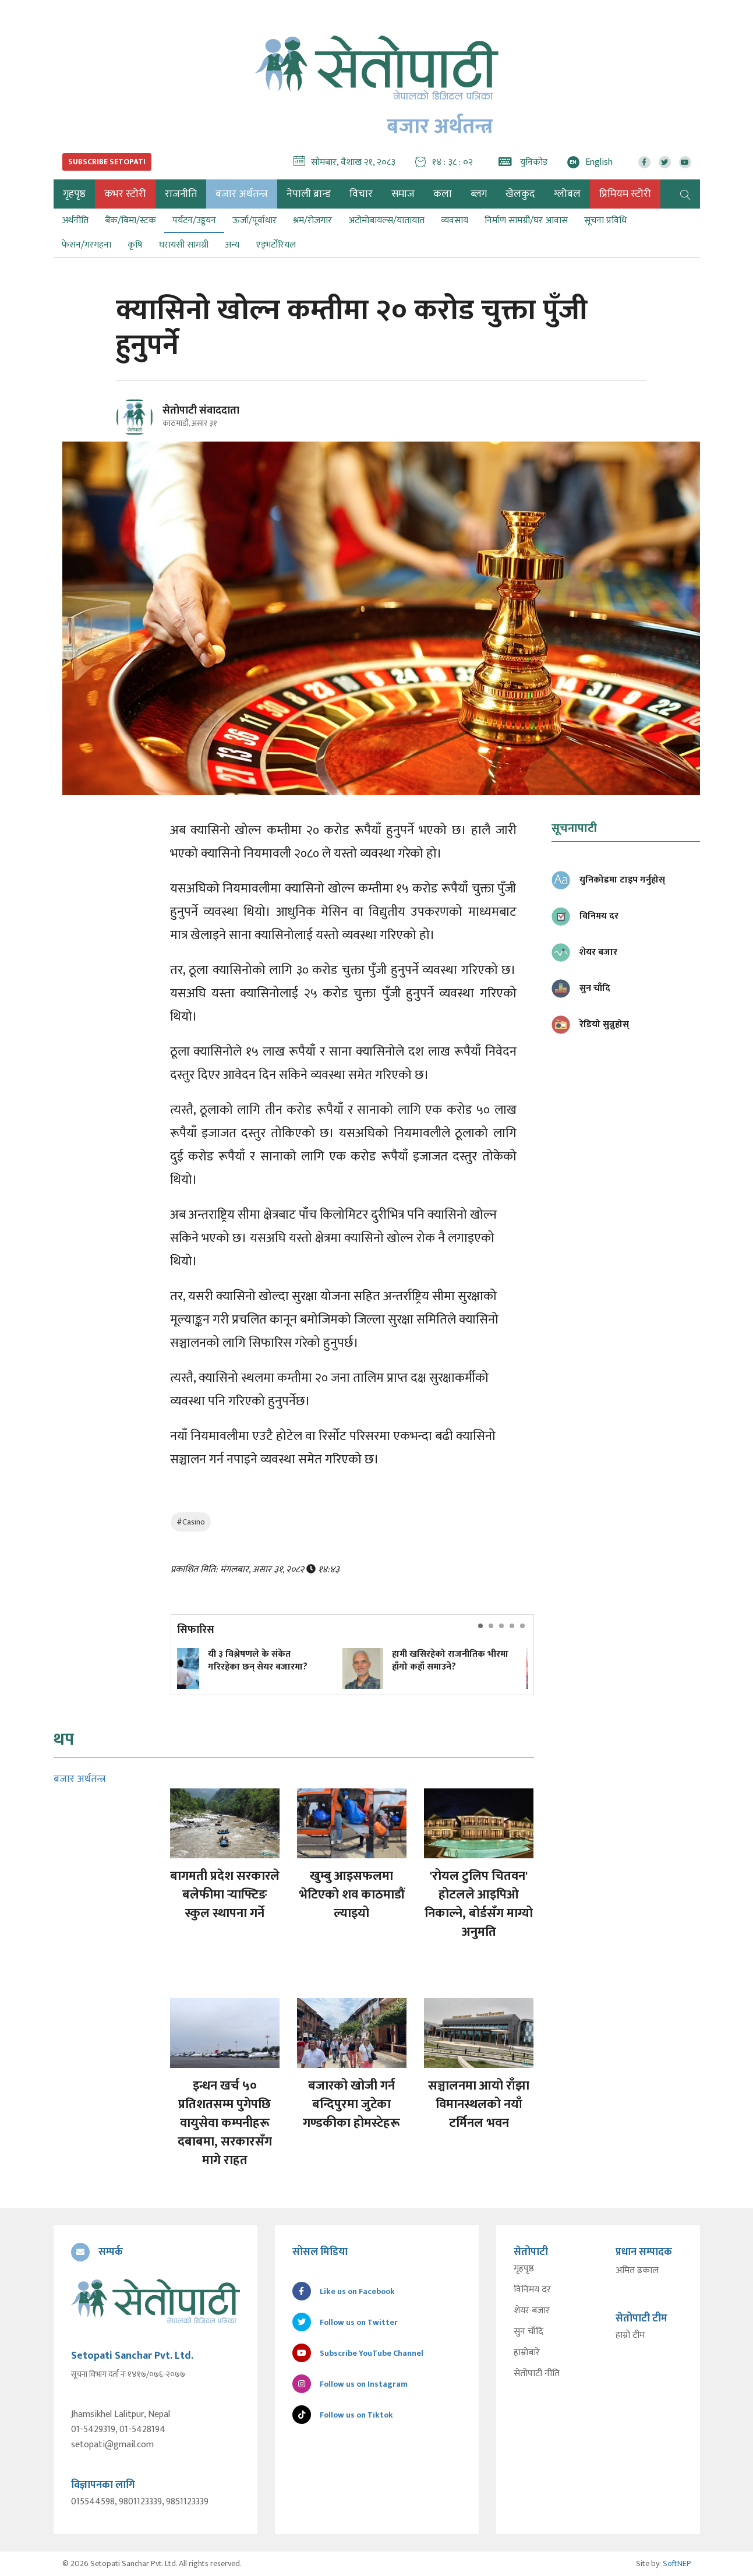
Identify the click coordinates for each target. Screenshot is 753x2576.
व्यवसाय (454, 220)
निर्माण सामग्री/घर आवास (526, 220)
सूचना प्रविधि (605, 220)
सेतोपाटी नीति (537, 2373)
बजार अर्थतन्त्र (241, 194)
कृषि (135, 245)
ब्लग (479, 194)
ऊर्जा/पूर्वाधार (254, 220)
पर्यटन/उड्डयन (194, 220)
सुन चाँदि (528, 2331)
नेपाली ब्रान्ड (309, 194)
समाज (403, 194)
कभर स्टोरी (125, 194)
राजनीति (181, 194)
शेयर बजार (532, 2311)
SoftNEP (677, 2563)
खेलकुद (520, 194)
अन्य (232, 245)
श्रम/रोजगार (312, 220)
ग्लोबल (567, 194)
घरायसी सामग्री (183, 245)
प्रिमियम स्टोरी (625, 194)
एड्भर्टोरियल (276, 245)
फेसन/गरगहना (86, 245)
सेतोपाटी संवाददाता (200, 410)
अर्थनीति (75, 220)
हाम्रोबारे (527, 2352)
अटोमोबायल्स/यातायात (386, 220)
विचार (361, 194)
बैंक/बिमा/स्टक (130, 220)
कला (442, 194)
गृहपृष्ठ (524, 2269)
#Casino (190, 1522)
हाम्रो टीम (630, 2335)
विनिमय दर (532, 2290)
